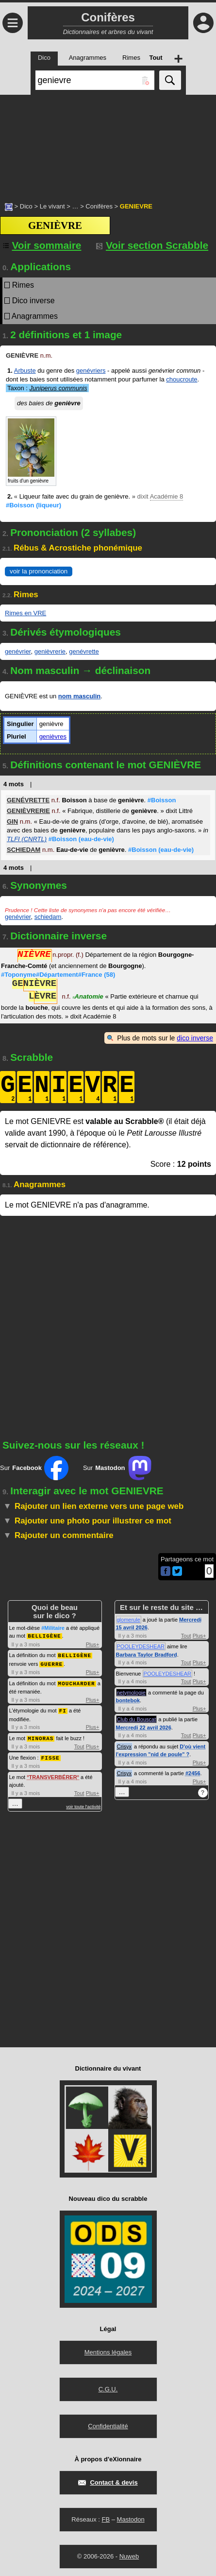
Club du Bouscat (136, 1719)
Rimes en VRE (25, 613)
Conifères (99, 206)
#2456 (192, 1773)
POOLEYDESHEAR (141, 1646)
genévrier (18, 651)
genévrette (84, 651)
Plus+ (93, 1644)
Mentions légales (108, 2350)
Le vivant (52, 206)
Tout (79, 1743)
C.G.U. (108, 2387)
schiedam (48, 916)
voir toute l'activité (83, 1803)
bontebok (128, 1700)
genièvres (52, 736)
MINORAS (40, 1735)
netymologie (131, 1692)
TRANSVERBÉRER (53, 1774)
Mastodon (131, 2517)
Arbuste (25, 370)
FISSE (50, 1754)
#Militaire (53, 1628)
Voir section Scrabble (152, 245)
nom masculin (79, 696)
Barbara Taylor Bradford (146, 1655)
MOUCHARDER (76, 1681)
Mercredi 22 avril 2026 (143, 1727)
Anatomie (87, 997)
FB (105, 2517)
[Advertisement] (108, 143)
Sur (34, 1468)
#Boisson (33, 505)
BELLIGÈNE (44, 1635)
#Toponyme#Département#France (58, 974)
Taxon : (47, 388)
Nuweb (129, 2554)
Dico (26, 206)
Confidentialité (108, 2424)
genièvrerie (50, 651)
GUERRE (51, 1662)
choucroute (181, 379)
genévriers (91, 370)
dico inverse (195, 1038)
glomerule (128, 1620)
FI (62, 1708)
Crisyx (124, 1746)
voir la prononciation (38, 571)
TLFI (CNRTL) (27, 839)
